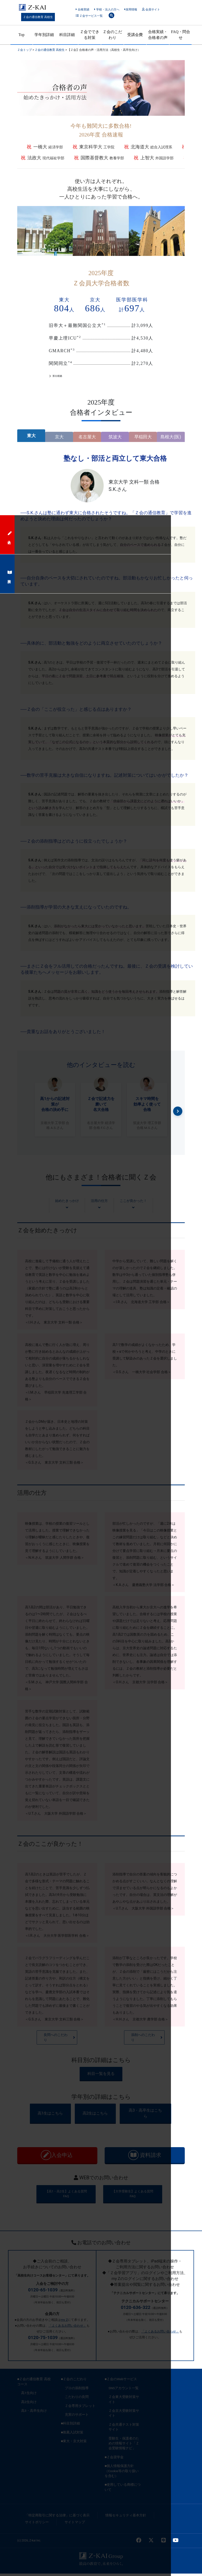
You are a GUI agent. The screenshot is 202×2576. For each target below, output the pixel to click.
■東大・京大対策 (74, 2443)
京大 (59, 436)
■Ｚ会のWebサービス (121, 2381)
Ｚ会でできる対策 (89, 35)
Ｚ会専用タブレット (80, 2408)
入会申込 (57, 2162)
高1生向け (29, 2395)
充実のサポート (77, 2417)
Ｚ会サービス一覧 (89, 16)
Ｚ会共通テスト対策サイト (124, 2429)
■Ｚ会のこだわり (74, 2381)
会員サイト (151, 9)
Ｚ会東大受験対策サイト (124, 2401)
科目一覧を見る (110, 2069)
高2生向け (29, 2404)
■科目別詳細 (70, 2426)
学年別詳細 (44, 35)
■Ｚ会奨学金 (114, 2459)
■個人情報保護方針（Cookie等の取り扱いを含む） (122, 2473)
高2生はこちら (149, 2105)
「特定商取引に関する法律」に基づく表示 (57, 2518)
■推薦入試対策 (72, 2435)
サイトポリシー (37, 2524)
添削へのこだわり (150, 2035)
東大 (31, 435)
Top (21, 35)
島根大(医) (170, 436)
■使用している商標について (123, 2489)
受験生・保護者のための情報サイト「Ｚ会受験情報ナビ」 (124, 2446)
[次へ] (179, 1111)
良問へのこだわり (63, 2035)
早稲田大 (143, 436)
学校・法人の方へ (106, 9)
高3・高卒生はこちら (110, 2123)
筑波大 (115, 436)
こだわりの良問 (77, 2399)
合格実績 (82, 9)
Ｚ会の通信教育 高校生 (38, 17)
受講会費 (135, 35)
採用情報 (130, 9)
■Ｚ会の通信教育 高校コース (34, 2383)
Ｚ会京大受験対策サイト (124, 2415)
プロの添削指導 (77, 2390)
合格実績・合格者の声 (158, 35)
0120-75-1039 (43, 2340)
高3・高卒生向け (34, 2413)
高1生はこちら (73, 2105)
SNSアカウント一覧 (124, 2390)
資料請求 (144, 2162)
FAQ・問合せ (180, 35)
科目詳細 (67, 35)
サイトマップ (75, 2524)
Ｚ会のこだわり (112, 35)
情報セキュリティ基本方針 (125, 2518)
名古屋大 (87, 436)
